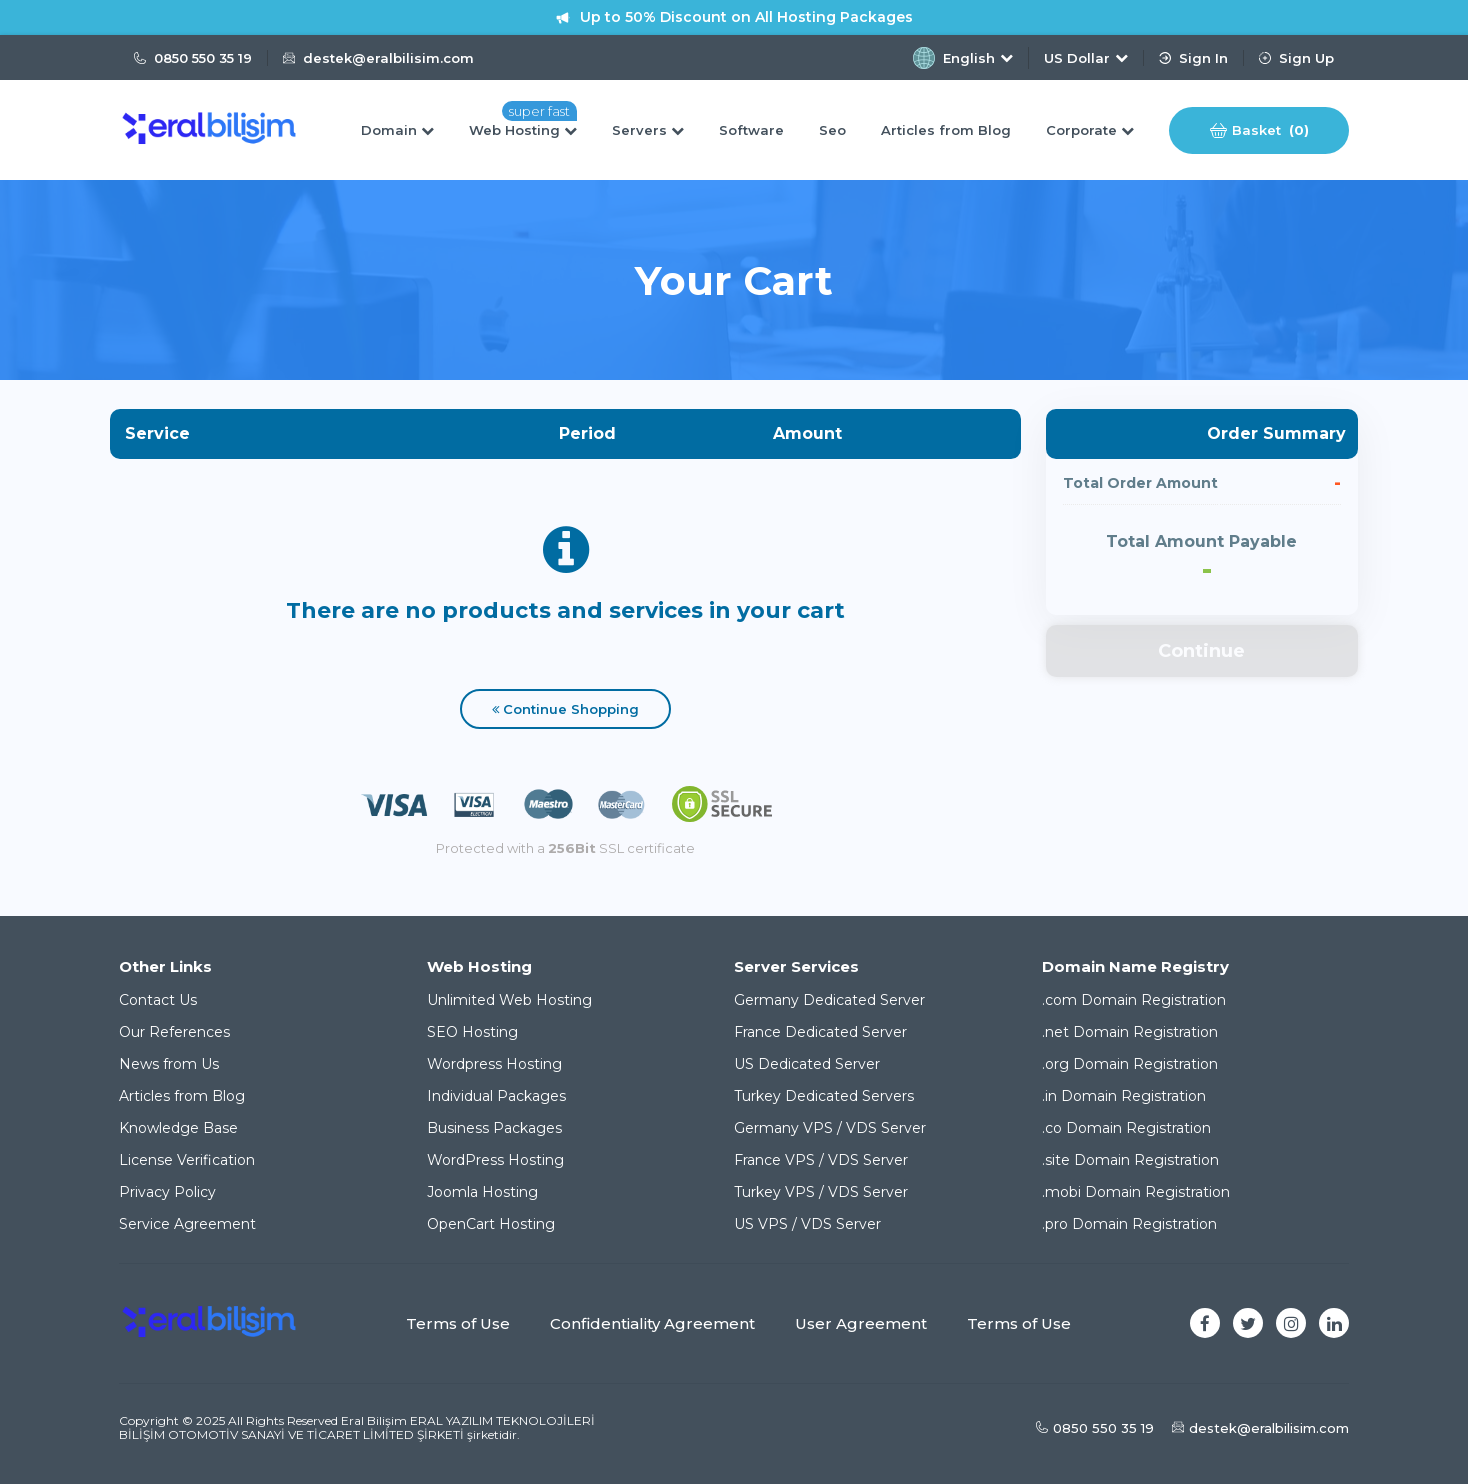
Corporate (1090, 130)
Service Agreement (187, 1224)
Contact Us (158, 1000)
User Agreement (861, 1323)
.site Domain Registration (1130, 1160)
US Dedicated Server (807, 1064)
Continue (1201, 651)
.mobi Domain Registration (1136, 1192)
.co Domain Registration (1126, 1128)
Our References (174, 1032)
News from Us (169, 1064)
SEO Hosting (472, 1032)
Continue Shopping (565, 709)
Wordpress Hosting (494, 1064)
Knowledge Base (178, 1128)
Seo (832, 130)
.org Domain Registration (1130, 1064)
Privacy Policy (167, 1192)
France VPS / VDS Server (821, 1160)
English (963, 58)
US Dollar (1086, 58)
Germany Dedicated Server (829, 1000)
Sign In (1193, 58)
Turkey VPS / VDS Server (821, 1192)
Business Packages (494, 1128)
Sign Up (1296, 58)
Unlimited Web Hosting (509, 1000)
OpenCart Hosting (491, 1224)
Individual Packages (496, 1096)
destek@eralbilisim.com (378, 58)
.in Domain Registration (1124, 1096)
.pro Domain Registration (1129, 1224)
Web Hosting (523, 130)
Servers (648, 130)
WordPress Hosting (495, 1160)
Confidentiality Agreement (652, 1323)
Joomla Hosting (482, 1192)
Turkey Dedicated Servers (824, 1096)
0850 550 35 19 (193, 58)
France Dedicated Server (820, 1032)
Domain (397, 130)
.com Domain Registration (1134, 1000)
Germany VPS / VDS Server (830, 1128)
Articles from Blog (946, 130)
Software (751, 130)
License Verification (187, 1160)
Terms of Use (458, 1323)
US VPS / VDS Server (807, 1224)
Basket (1259, 130)
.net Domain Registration (1130, 1032)
